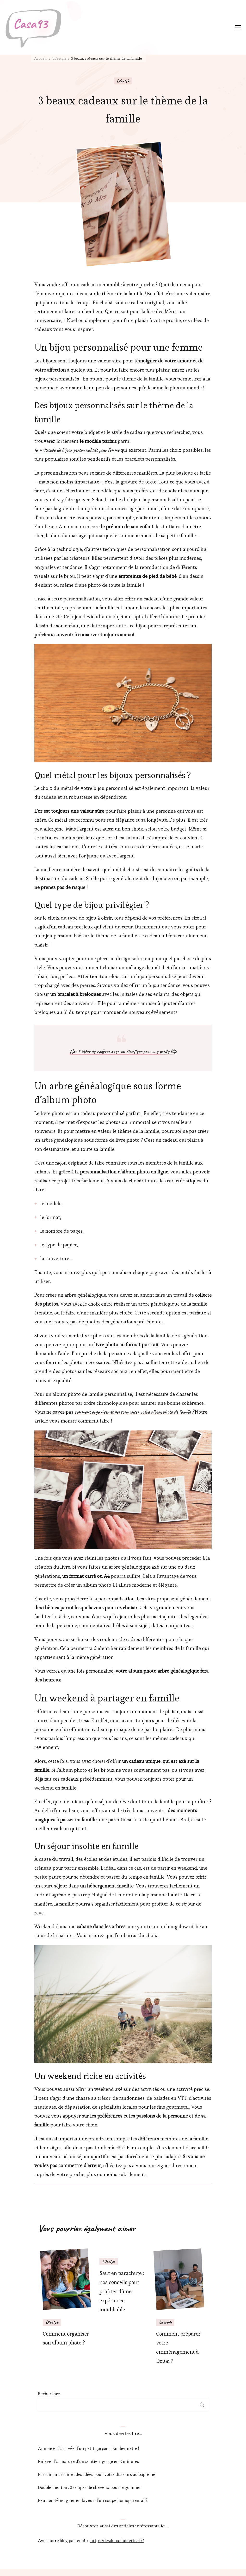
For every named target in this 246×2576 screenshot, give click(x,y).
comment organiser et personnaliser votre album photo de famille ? (134, 1412)
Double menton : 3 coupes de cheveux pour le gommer (89, 2487)
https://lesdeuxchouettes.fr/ (117, 2540)
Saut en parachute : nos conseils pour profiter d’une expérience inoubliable (121, 2291)
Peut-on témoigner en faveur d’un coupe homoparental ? (92, 2500)
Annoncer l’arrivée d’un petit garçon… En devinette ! (88, 2448)
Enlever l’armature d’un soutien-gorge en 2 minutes (88, 2461)
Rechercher (49, 2393)
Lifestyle (123, 81)
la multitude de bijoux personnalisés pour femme (76, 450)
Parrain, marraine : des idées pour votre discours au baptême (96, 2474)
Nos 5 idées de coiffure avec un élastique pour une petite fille (123, 1052)
